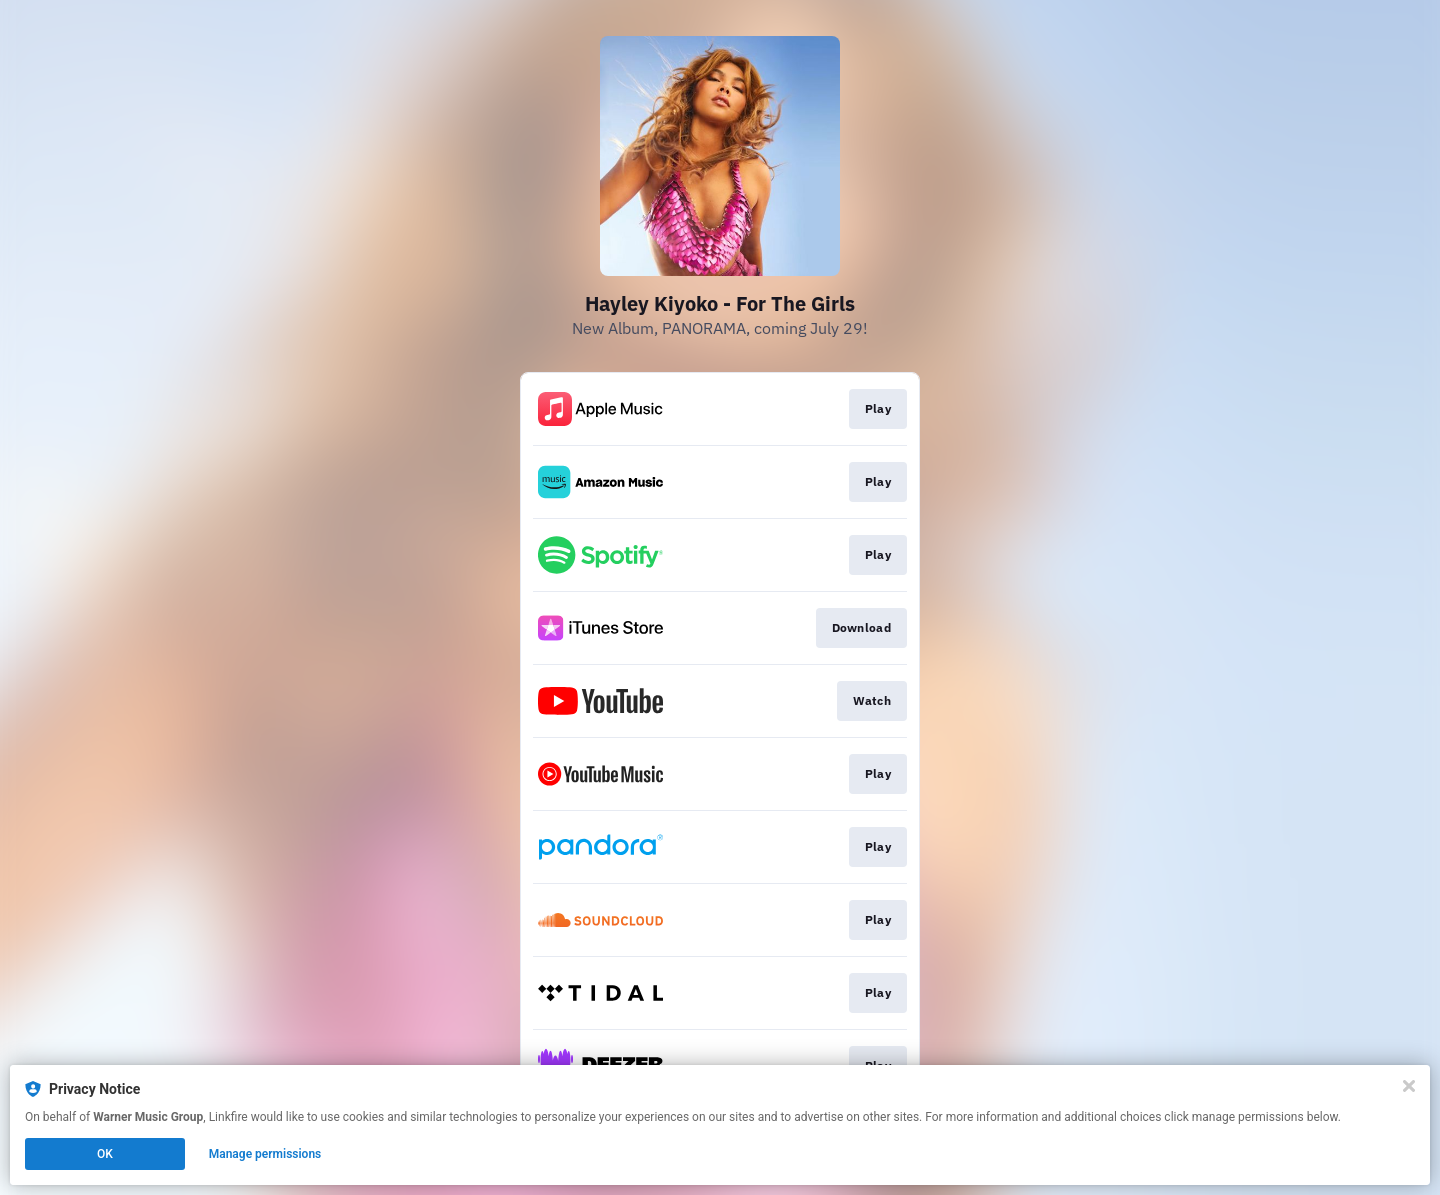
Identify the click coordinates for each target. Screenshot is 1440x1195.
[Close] (1409, 1086)
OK (105, 1154)
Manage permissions (265, 1154)
